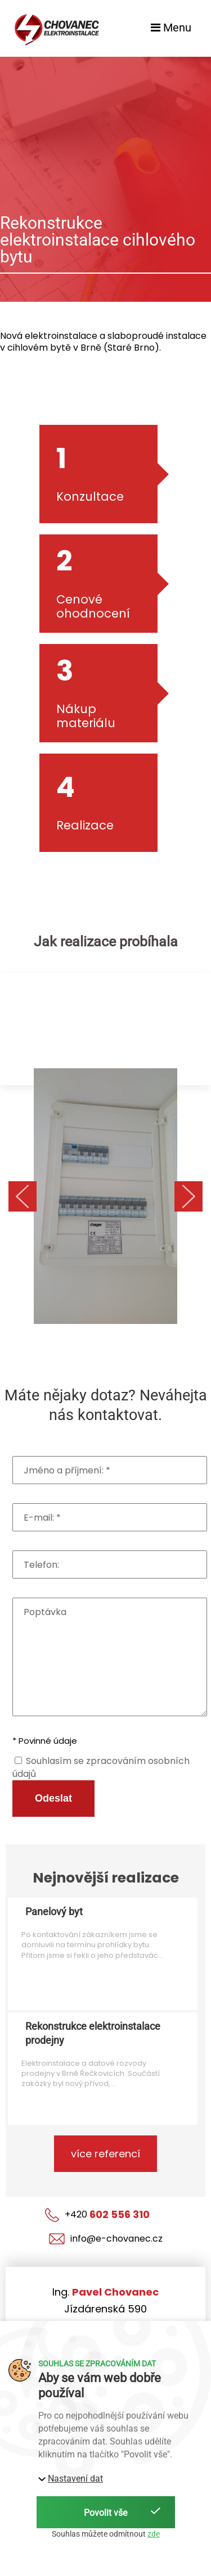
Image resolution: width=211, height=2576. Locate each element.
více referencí (105, 2154)
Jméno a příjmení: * (67, 1470)
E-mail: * (42, 1518)
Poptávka (45, 1612)
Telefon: (41, 1565)
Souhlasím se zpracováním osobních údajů (101, 1767)
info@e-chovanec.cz (106, 2238)
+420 (97, 2215)
